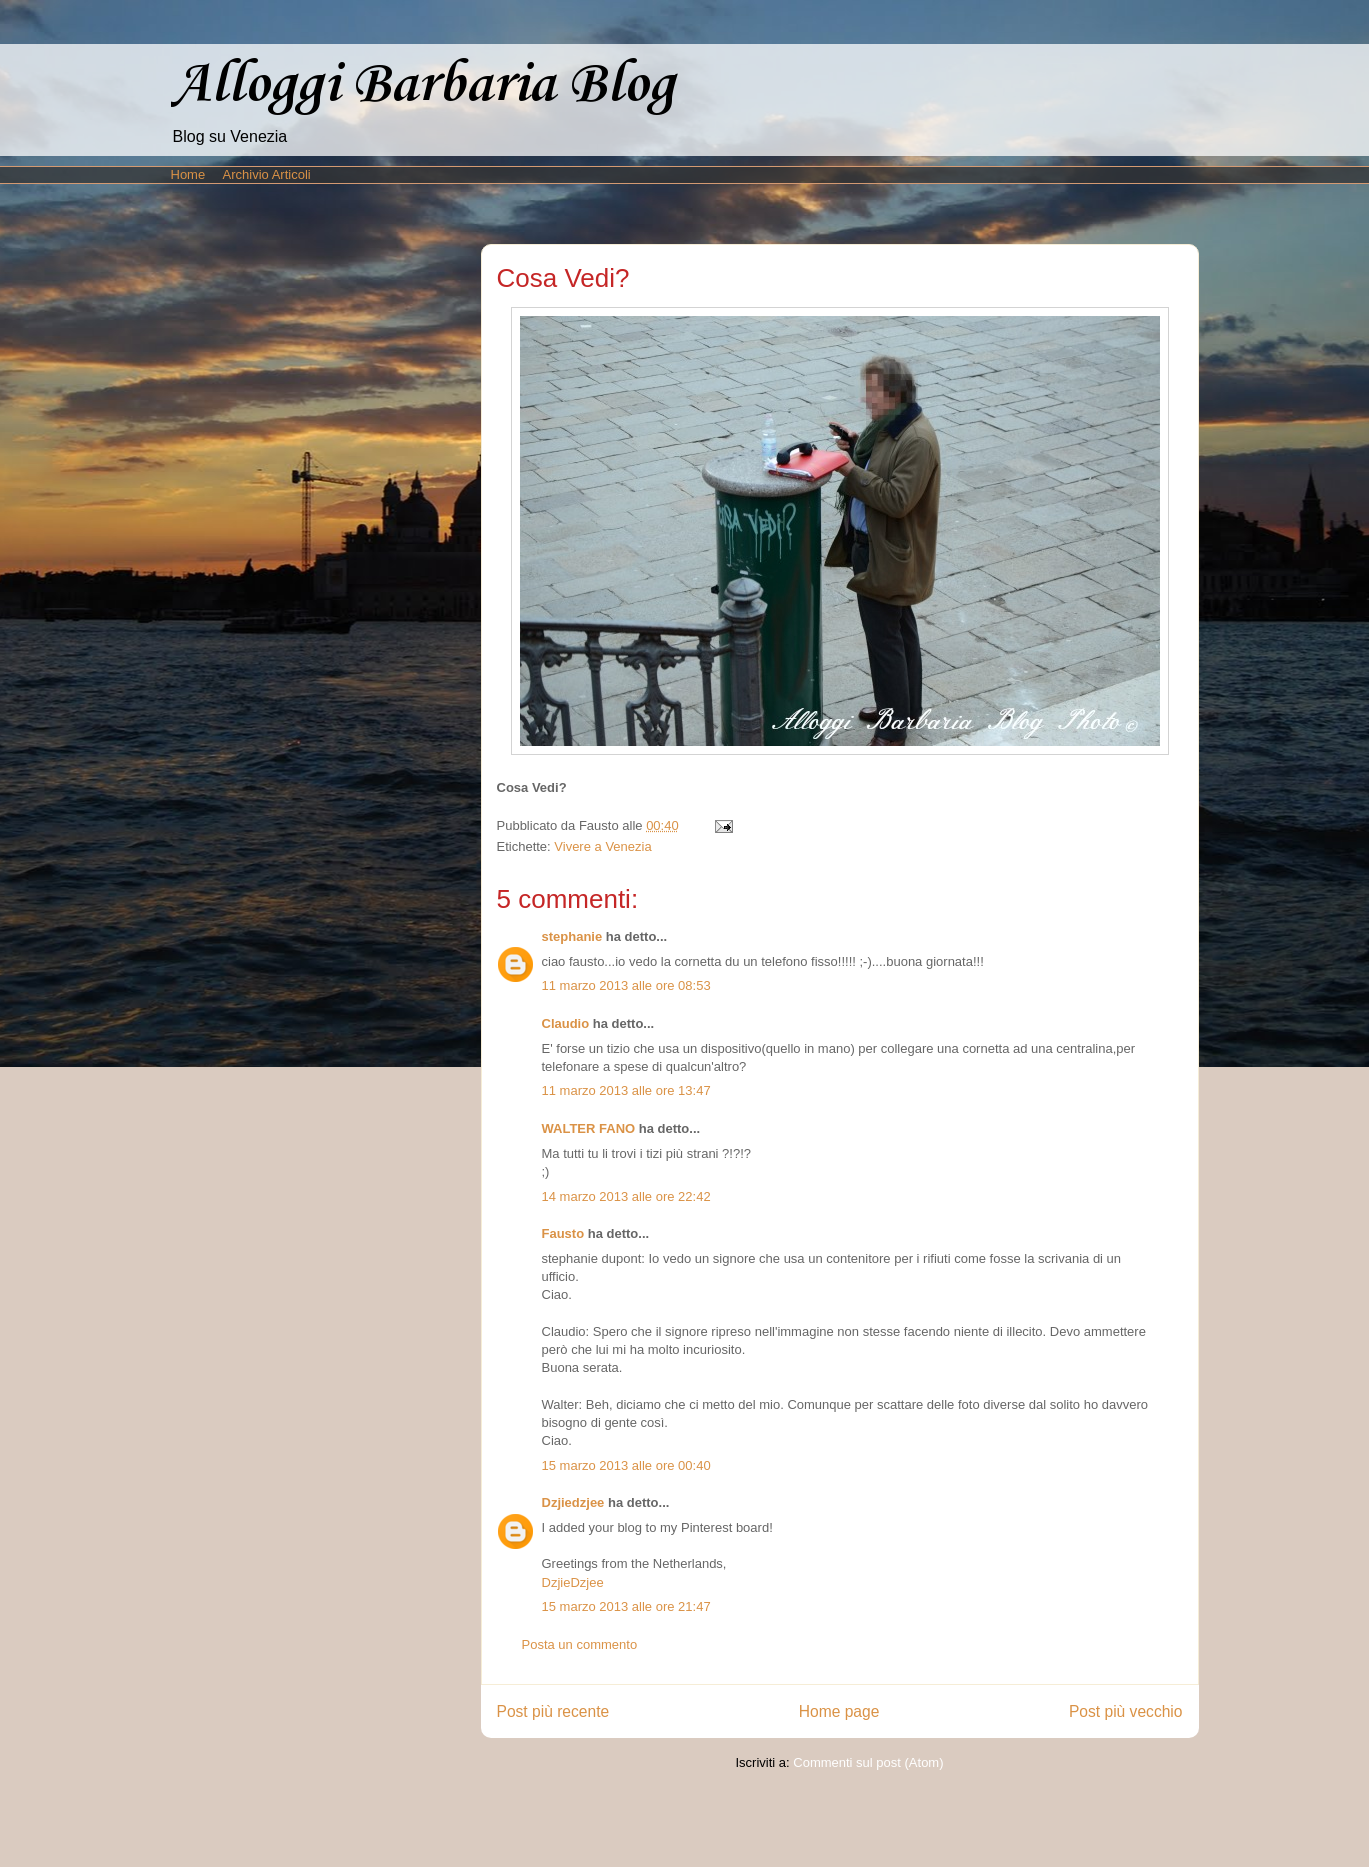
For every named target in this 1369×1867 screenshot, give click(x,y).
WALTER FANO (589, 1128)
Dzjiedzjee (573, 1502)
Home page (839, 1711)
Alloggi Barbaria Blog (423, 85)
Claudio (566, 1023)
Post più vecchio (1126, 1711)
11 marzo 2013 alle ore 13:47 (626, 1090)
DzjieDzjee (573, 1582)
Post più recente (553, 1711)
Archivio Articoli (267, 174)
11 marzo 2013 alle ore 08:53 (626, 985)
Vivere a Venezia (602, 846)
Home (188, 174)
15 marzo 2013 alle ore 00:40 (626, 1465)
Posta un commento (580, 1644)
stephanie (572, 936)
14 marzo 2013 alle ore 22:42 (626, 1196)
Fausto (563, 1233)
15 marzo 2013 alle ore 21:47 (626, 1606)
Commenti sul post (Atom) (868, 1762)
